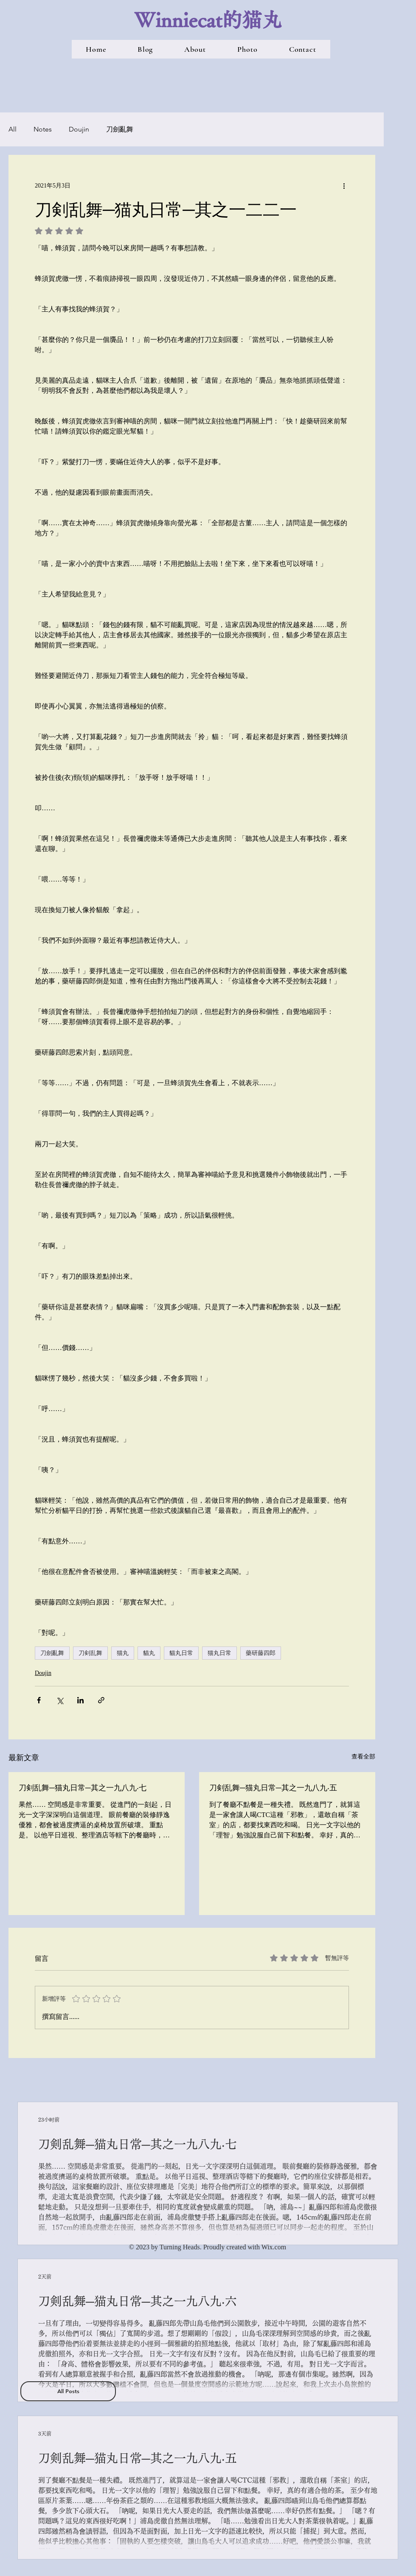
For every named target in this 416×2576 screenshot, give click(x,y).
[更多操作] (344, 185)
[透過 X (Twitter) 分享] (60, 1700)
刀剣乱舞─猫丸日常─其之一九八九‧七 (82, 1787)
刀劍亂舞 (119, 129)
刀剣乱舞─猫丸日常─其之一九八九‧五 (273, 1787)
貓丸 (149, 1653)
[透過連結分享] (101, 1700)
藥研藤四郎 (260, 1653)
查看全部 (363, 1756)
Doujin (79, 129)
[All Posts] (68, 2391)
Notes (43, 129)
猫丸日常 (219, 1653)
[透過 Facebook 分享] (39, 1700)
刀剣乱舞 (90, 1653)
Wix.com (273, 2247)
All (12, 129)
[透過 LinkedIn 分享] (80, 1700)
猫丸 (123, 1653)
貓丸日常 (181, 1653)
